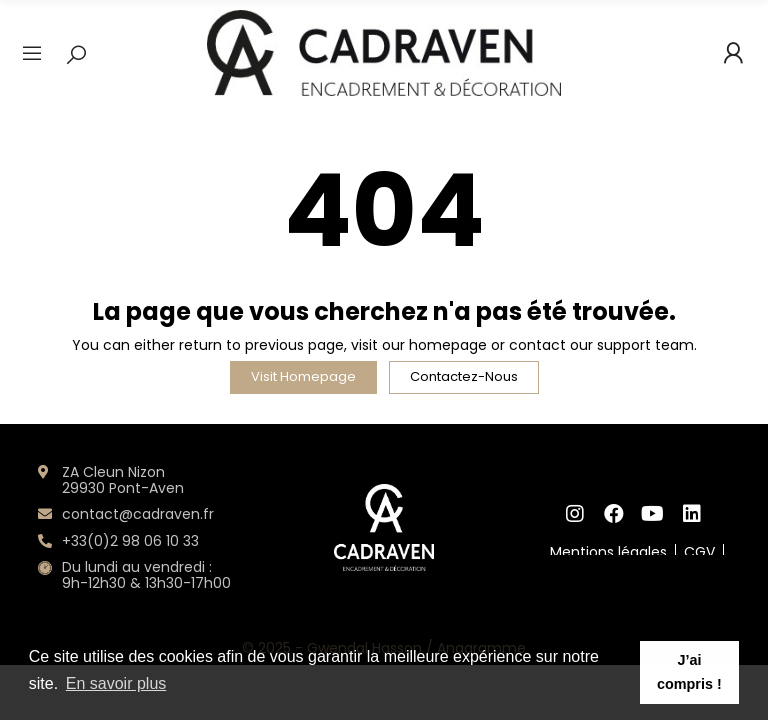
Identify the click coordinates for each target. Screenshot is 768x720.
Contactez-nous (464, 376)
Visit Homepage (303, 376)
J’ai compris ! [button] (689, 672)
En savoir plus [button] (116, 683)
